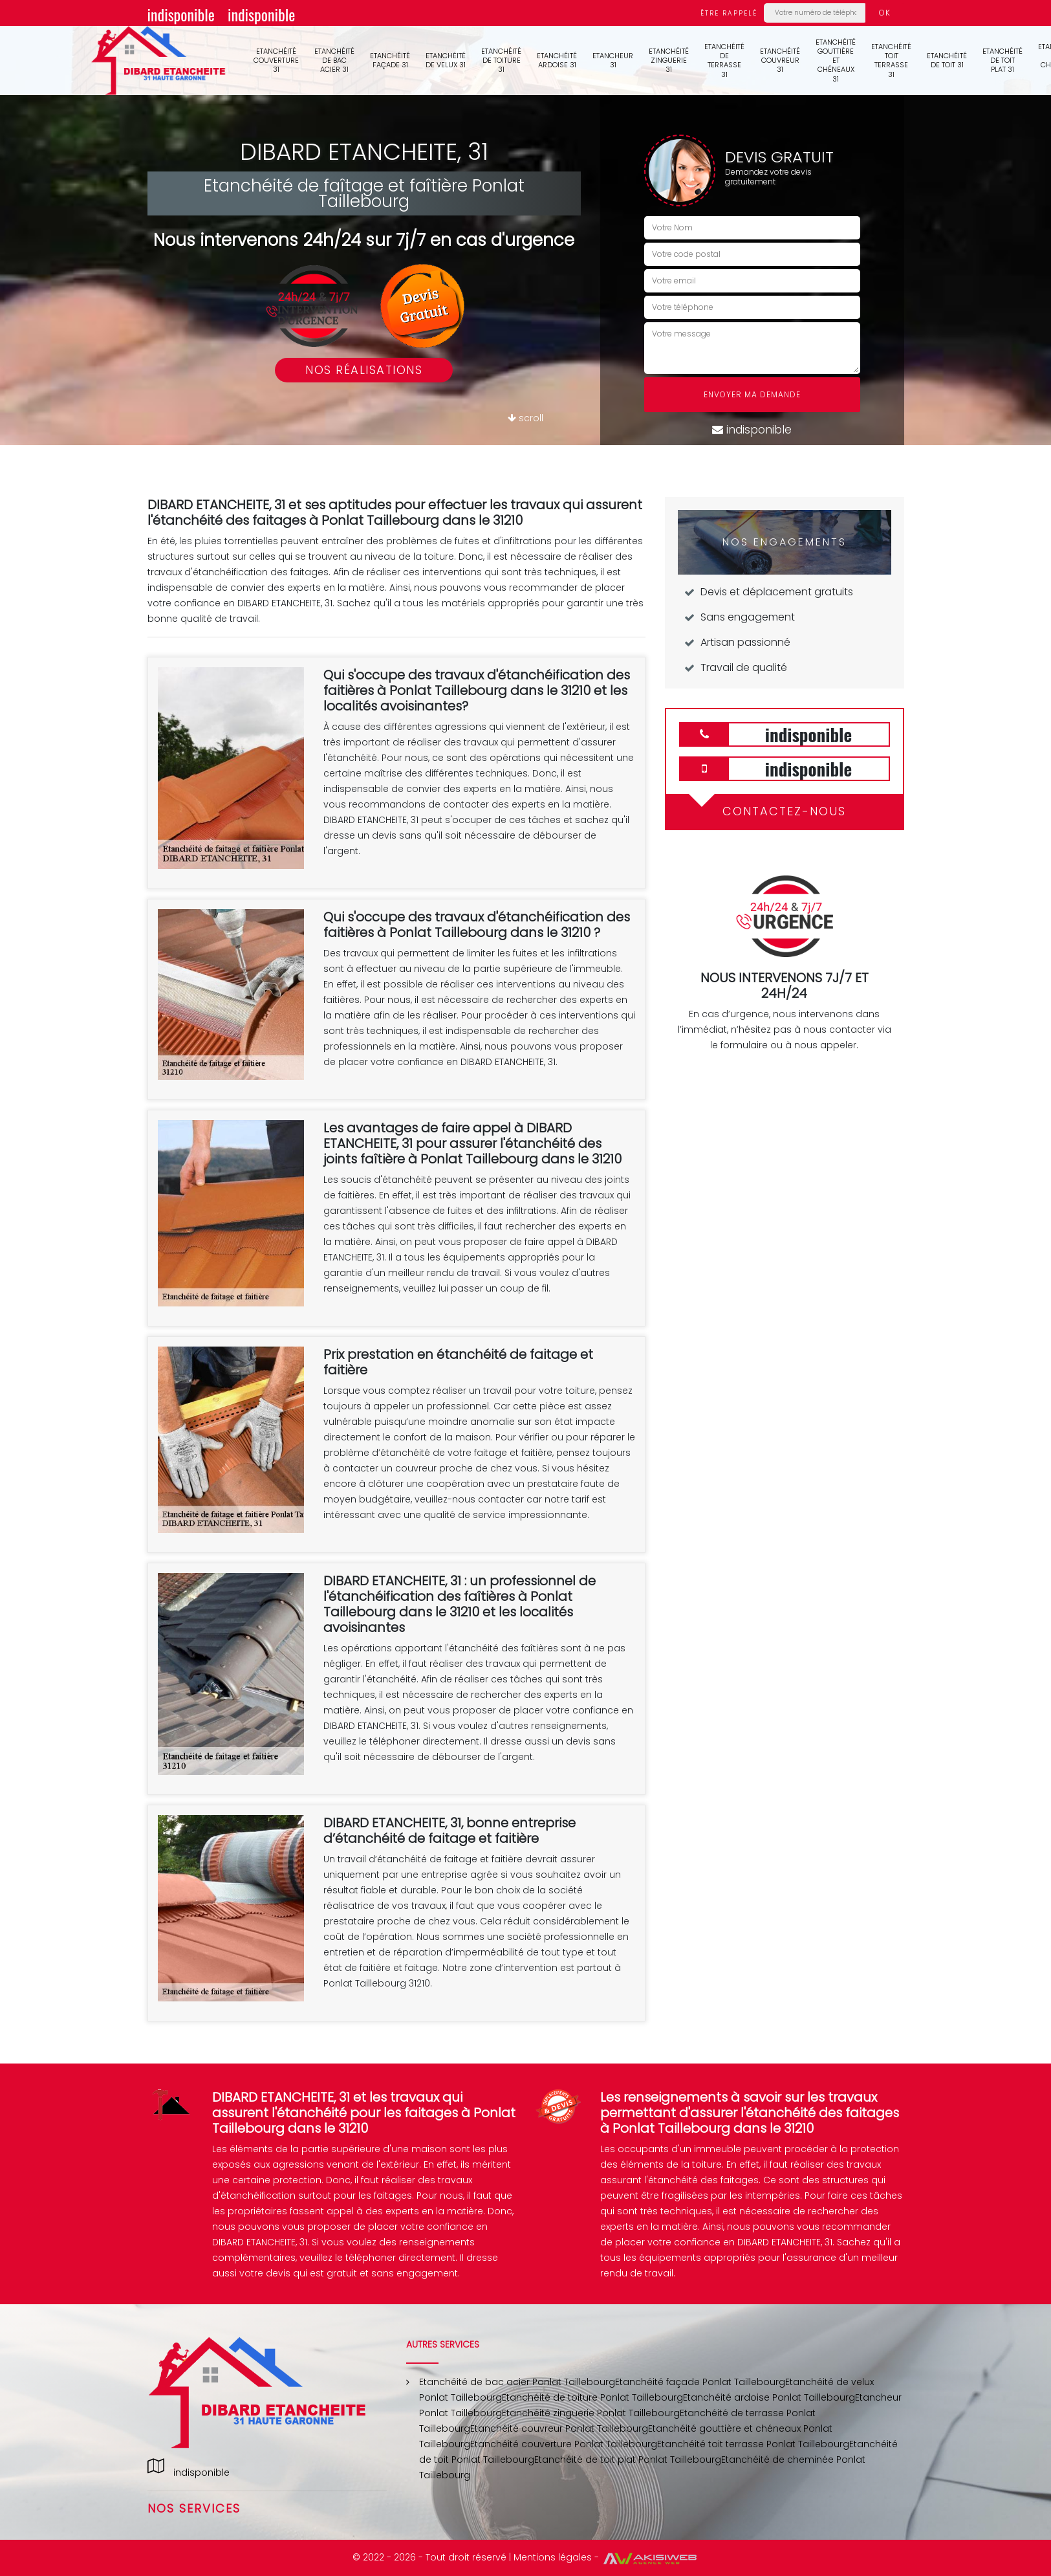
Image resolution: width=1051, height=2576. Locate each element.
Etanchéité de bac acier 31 (334, 60)
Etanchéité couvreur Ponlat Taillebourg (559, 2428)
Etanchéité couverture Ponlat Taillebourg (563, 2444)
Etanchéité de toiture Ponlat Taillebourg (592, 2397)
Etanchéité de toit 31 (947, 60)
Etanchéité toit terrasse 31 (891, 60)
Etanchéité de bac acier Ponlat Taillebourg (517, 2381)
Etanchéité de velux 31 (446, 60)
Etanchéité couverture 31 (276, 60)
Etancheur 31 (612, 60)
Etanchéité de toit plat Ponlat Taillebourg (627, 2459)
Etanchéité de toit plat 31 (1002, 60)
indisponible (181, 14)
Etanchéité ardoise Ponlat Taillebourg (769, 2397)
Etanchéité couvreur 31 (780, 60)
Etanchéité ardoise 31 (557, 60)
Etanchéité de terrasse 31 (724, 60)
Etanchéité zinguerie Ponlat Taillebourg (591, 2412)
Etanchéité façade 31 (390, 60)
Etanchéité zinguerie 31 (669, 60)
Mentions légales (553, 2557)
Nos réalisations (363, 370)
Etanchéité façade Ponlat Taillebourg (700, 2381)
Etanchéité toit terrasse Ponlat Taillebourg (753, 2444)
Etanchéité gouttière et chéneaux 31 (836, 60)
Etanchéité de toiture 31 (501, 60)
